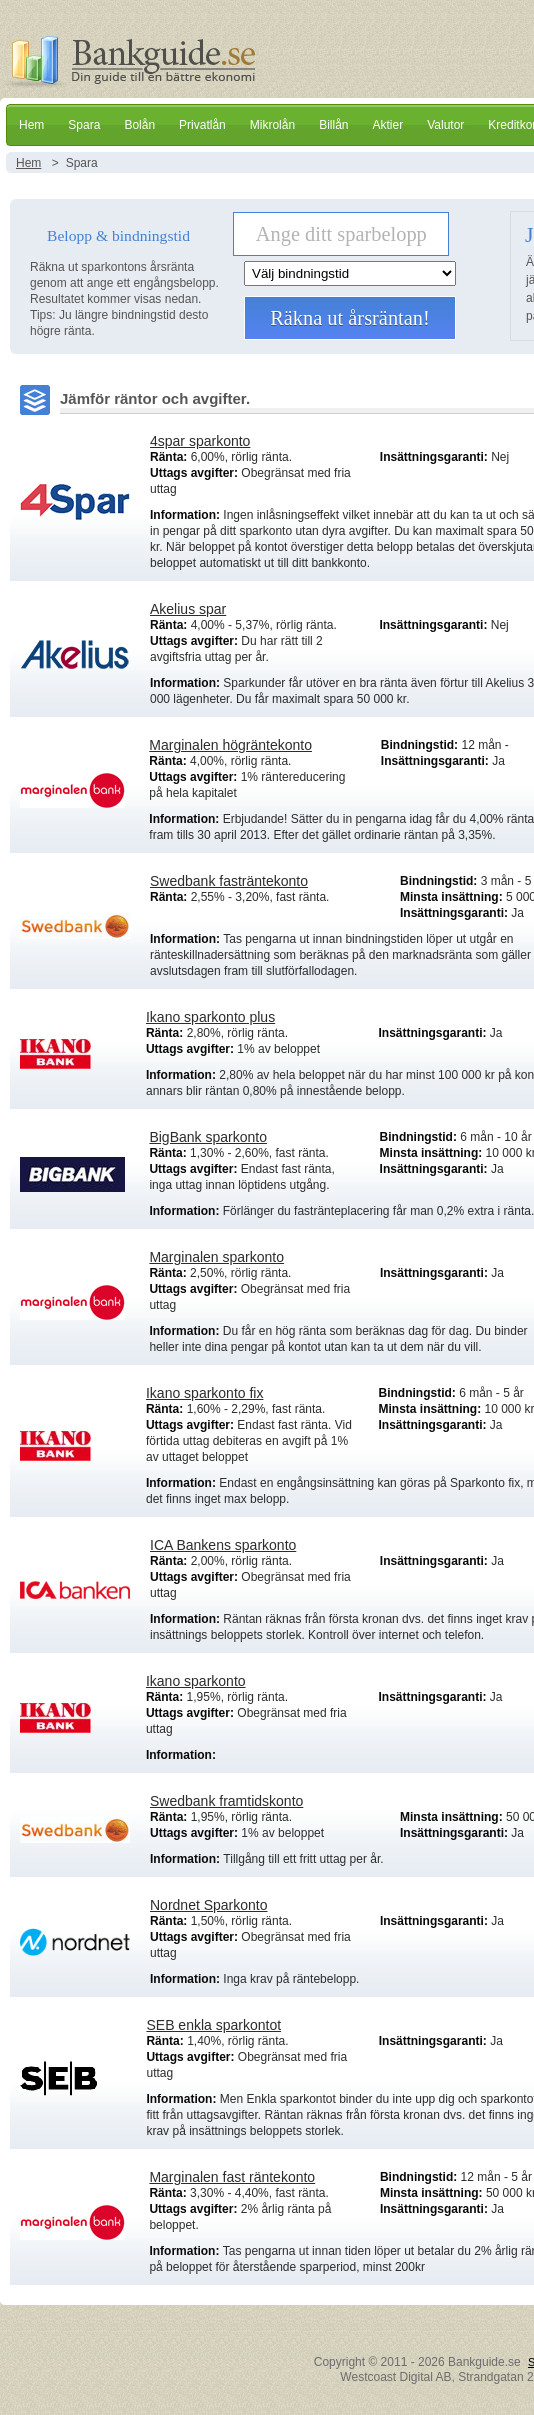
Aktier (387, 125)
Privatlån (202, 125)
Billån (333, 125)
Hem (31, 125)
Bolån (139, 125)
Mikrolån (272, 125)
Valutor (445, 125)
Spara (84, 125)
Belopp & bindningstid (118, 235)
